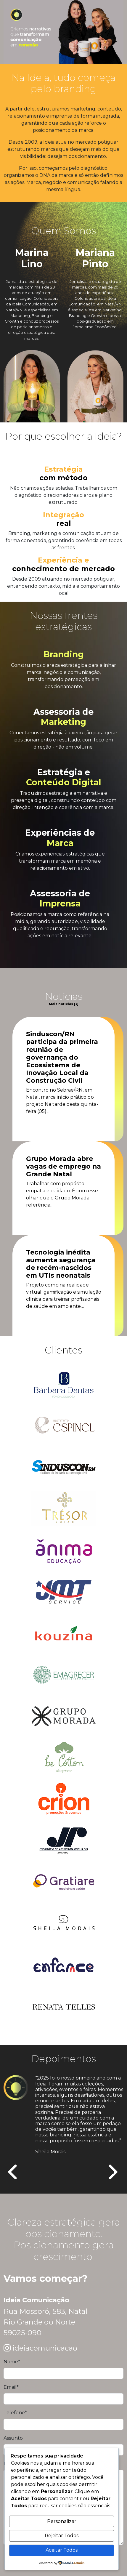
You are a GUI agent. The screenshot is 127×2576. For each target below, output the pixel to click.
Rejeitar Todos (61, 2535)
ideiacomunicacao (44, 2348)
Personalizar (61, 2521)
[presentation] (13, 2173)
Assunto (13, 2438)
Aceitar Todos (62, 2550)
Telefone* (15, 2412)
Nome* (12, 2361)
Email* (11, 2387)
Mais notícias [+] (63, 1004)
